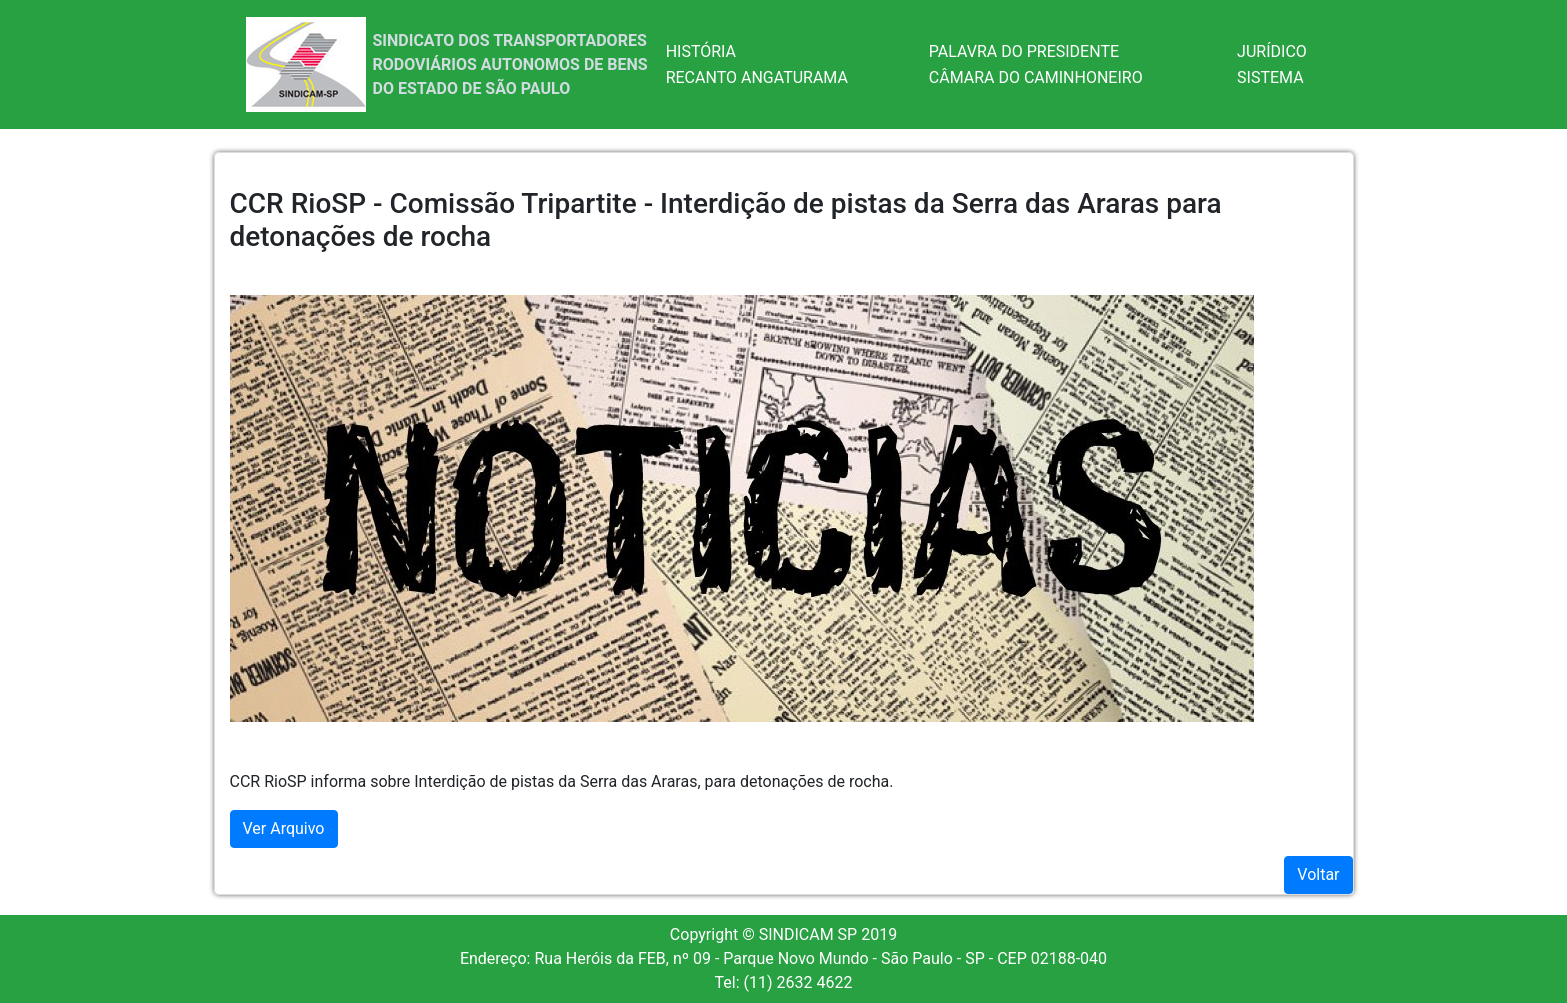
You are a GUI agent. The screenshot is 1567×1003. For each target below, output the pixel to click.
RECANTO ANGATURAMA (757, 77)
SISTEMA (1270, 77)
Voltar (1318, 874)
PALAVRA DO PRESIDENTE (1024, 51)
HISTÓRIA (701, 51)
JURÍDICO (1272, 51)
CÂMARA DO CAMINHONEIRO (1036, 77)
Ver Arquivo (284, 828)
